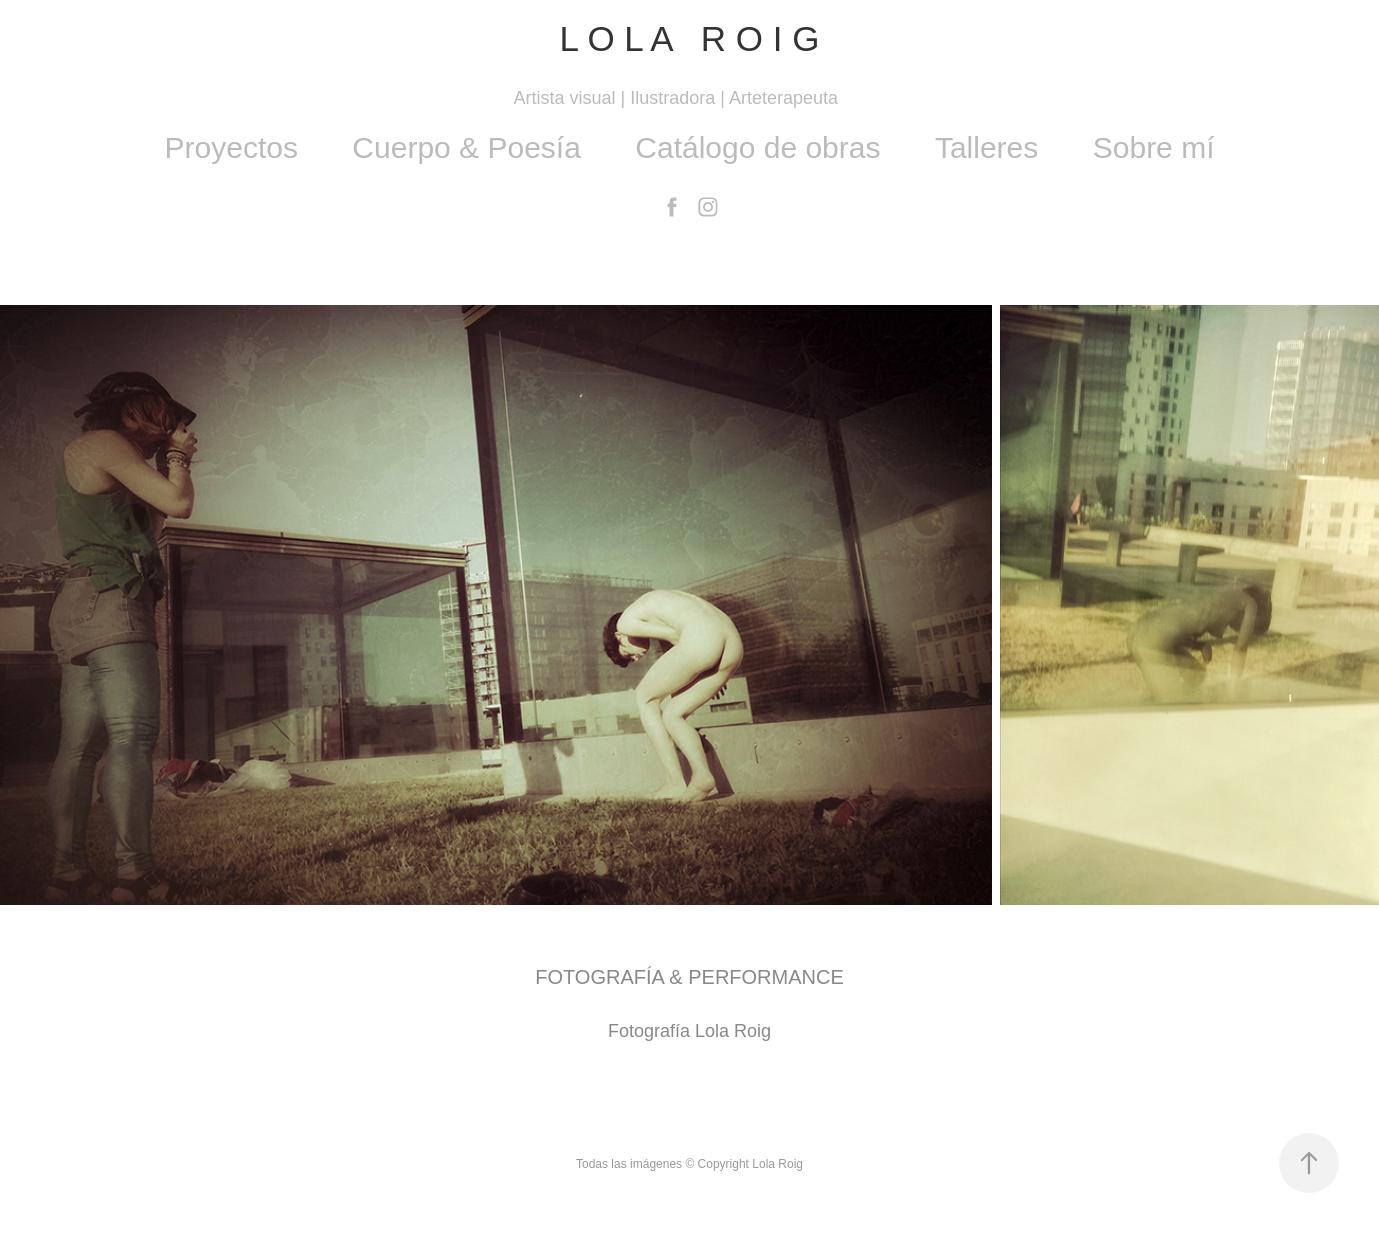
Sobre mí (1154, 147)
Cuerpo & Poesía (466, 147)
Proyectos (231, 147)
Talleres (986, 147)
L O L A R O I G (689, 38)
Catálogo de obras (757, 147)
